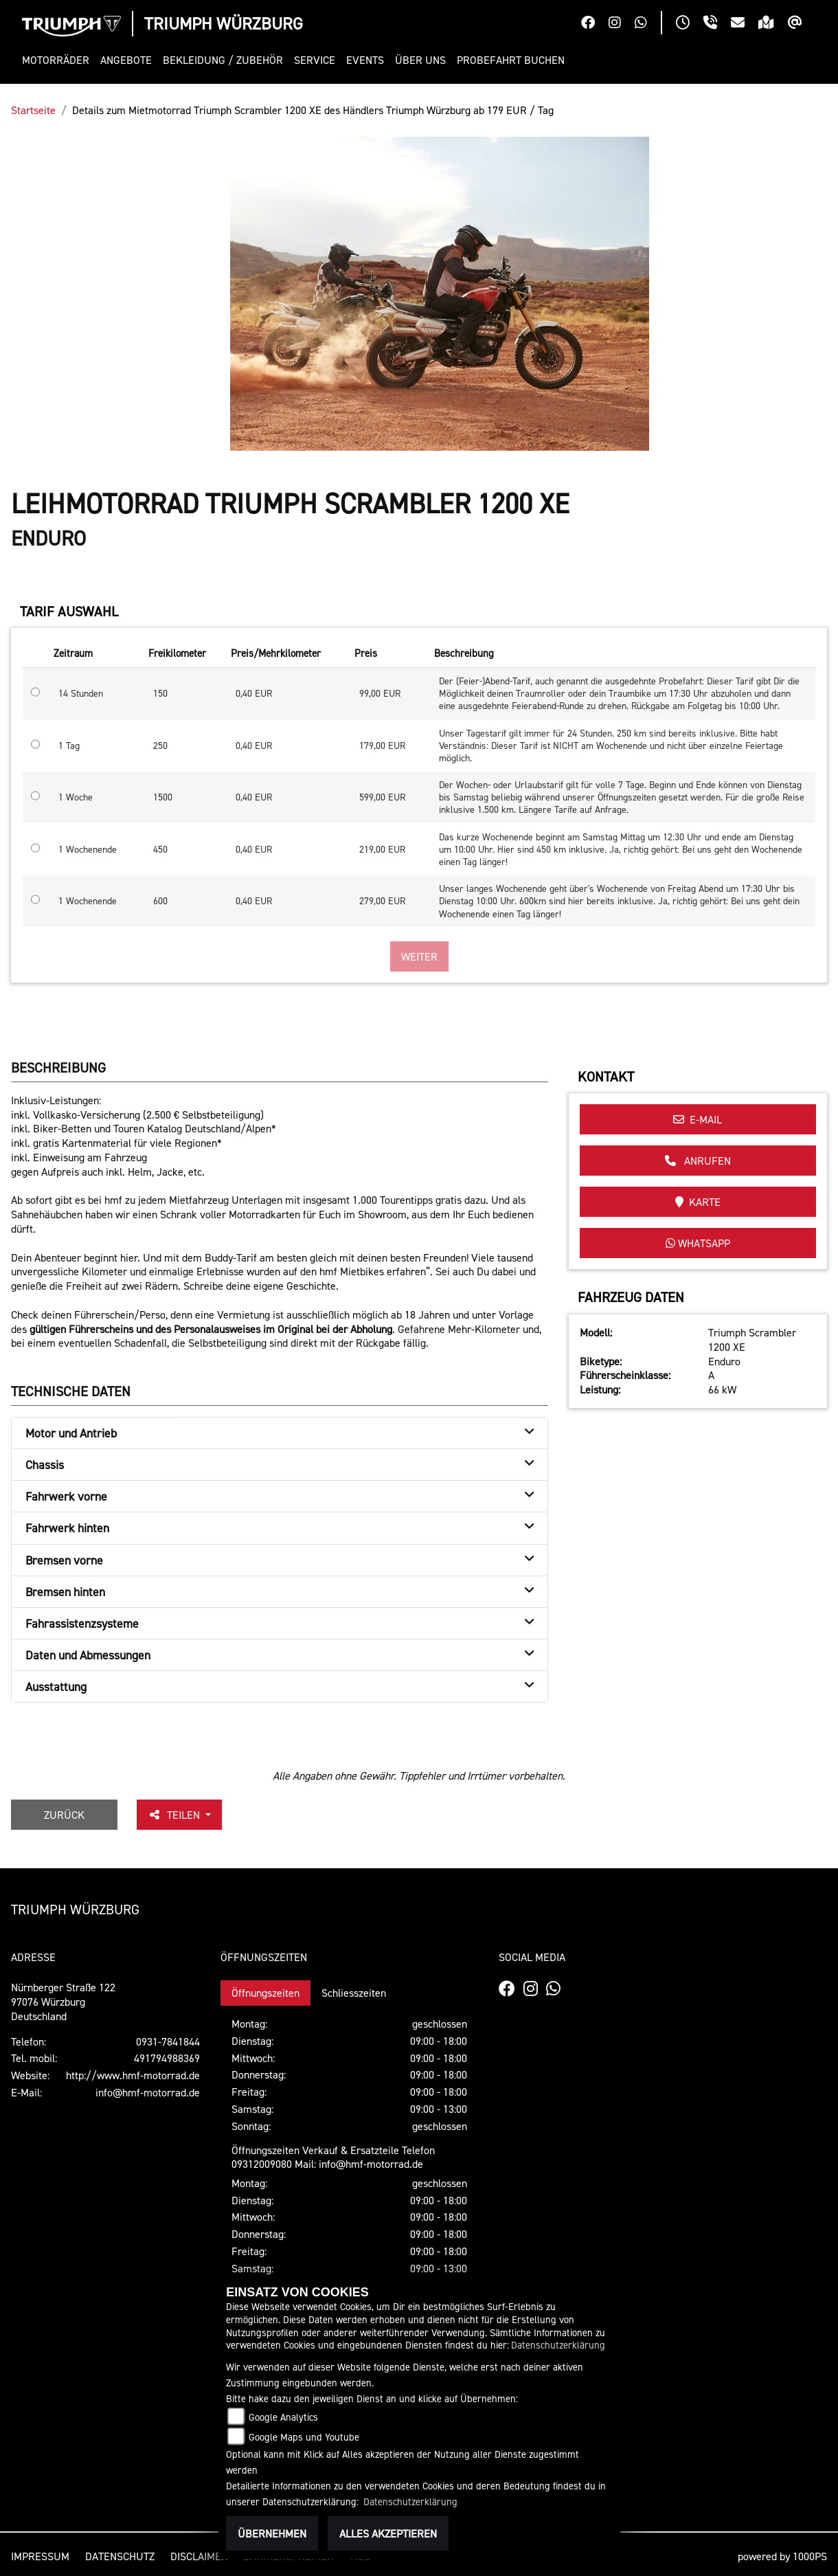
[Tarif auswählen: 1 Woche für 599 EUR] (35, 795)
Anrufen (698, 1160)
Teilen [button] (175, 1815)
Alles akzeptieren (388, 2533)
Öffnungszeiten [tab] (265, 1993)
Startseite (33, 110)
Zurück (64, 1815)
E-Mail (697, 1119)
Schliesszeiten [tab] (353, 1993)
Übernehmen (272, 2533)
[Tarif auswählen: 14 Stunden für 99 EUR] (35, 692)
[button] (58, 60)
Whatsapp (698, 1243)
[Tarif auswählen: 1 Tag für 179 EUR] (35, 744)
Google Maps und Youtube (304, 2437)
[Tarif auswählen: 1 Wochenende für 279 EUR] (35, 899)
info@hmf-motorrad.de (147, 2092)
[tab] (279, 1433)
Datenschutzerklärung (558, 2345)
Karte (698, 1202)
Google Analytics (283, 2417)
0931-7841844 (168, 2041)
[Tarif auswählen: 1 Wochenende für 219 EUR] (35, 848)
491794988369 (167, 2058)
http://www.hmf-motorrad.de (133, 2075)
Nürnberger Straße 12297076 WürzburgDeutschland (63, 2001)
